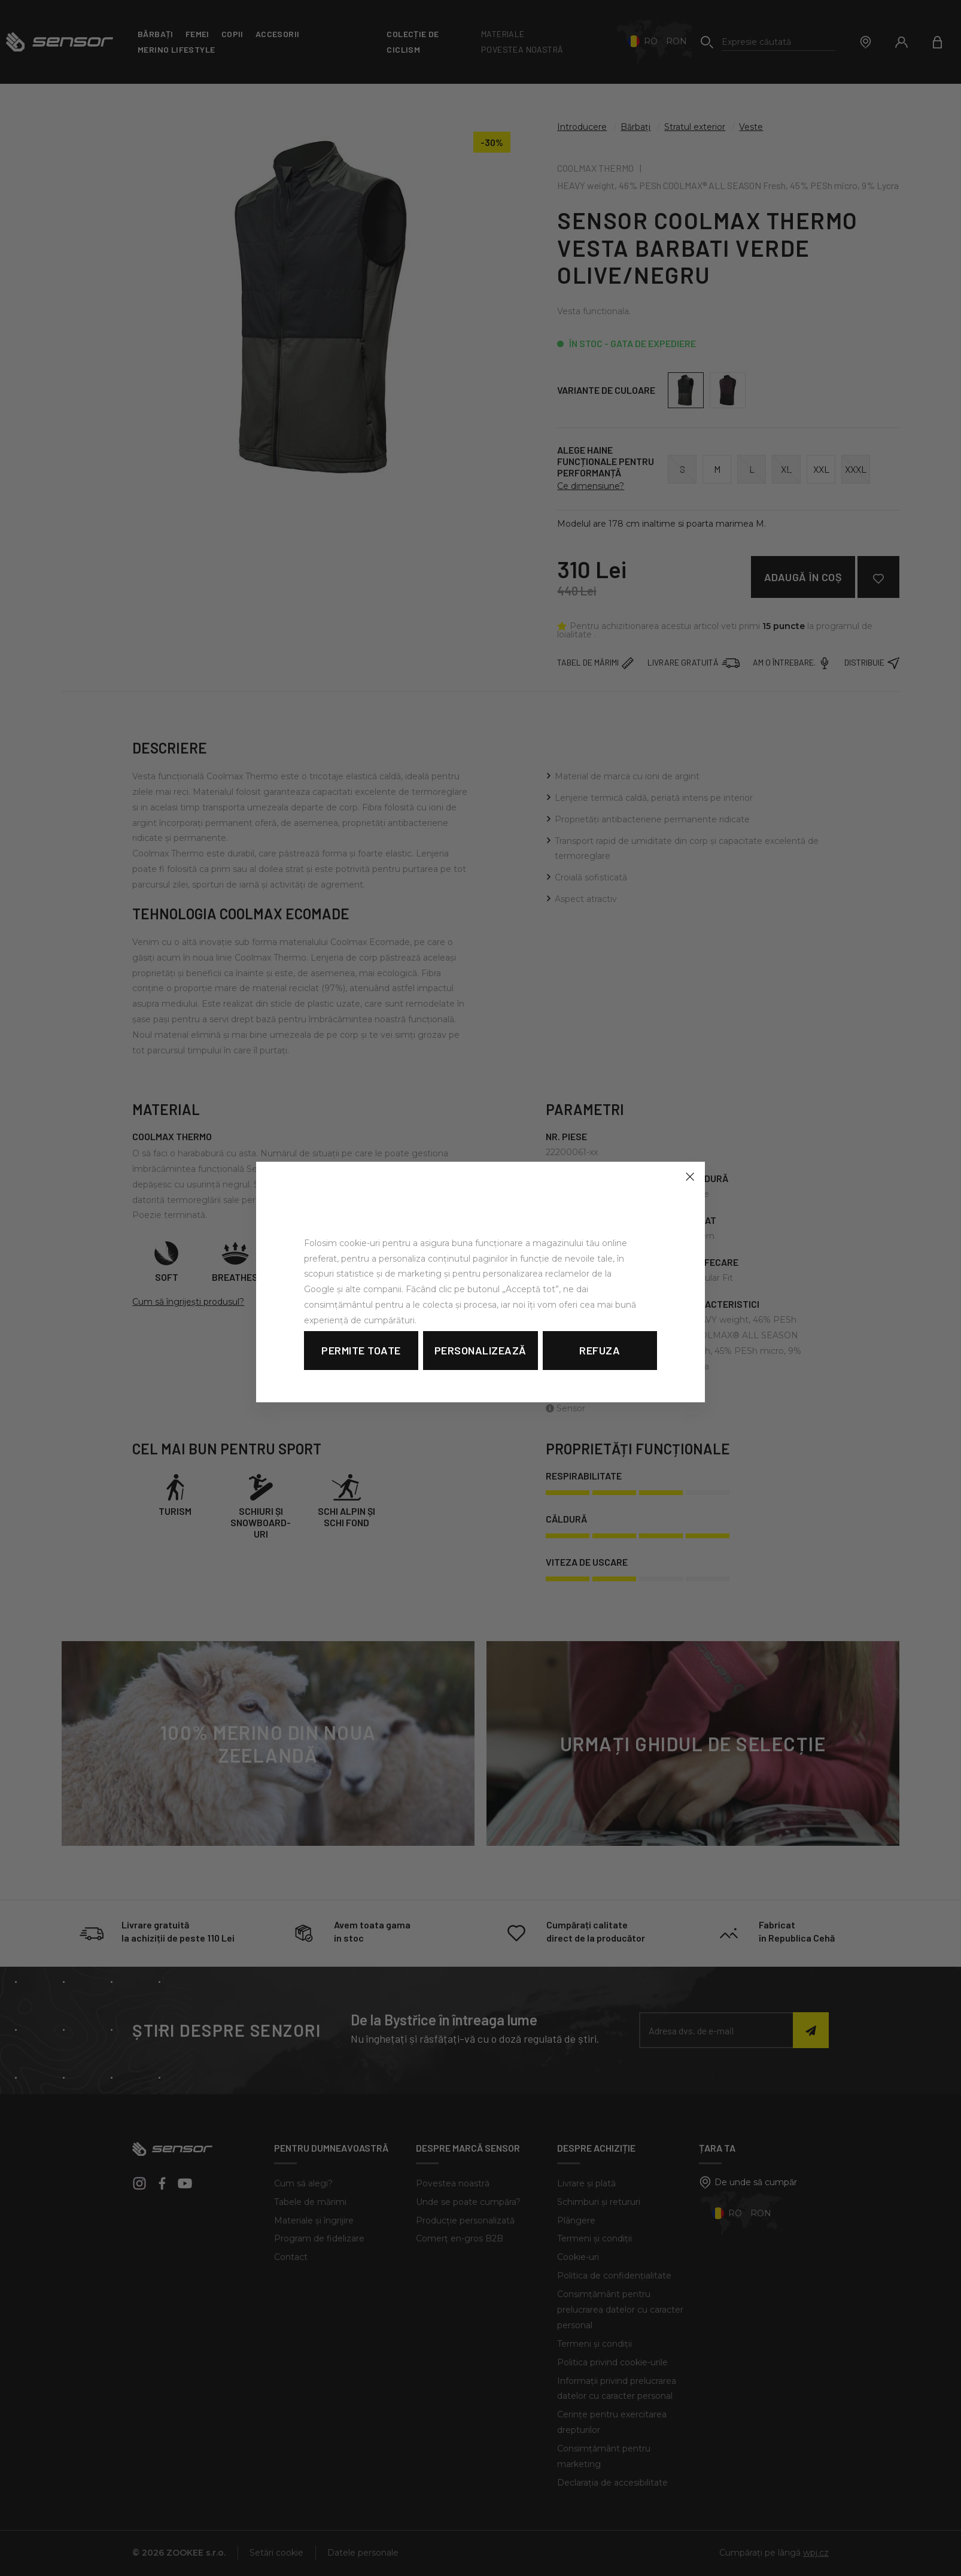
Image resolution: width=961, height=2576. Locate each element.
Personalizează (480, 1350)
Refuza (599, 1350)
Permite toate (361, 1350)
